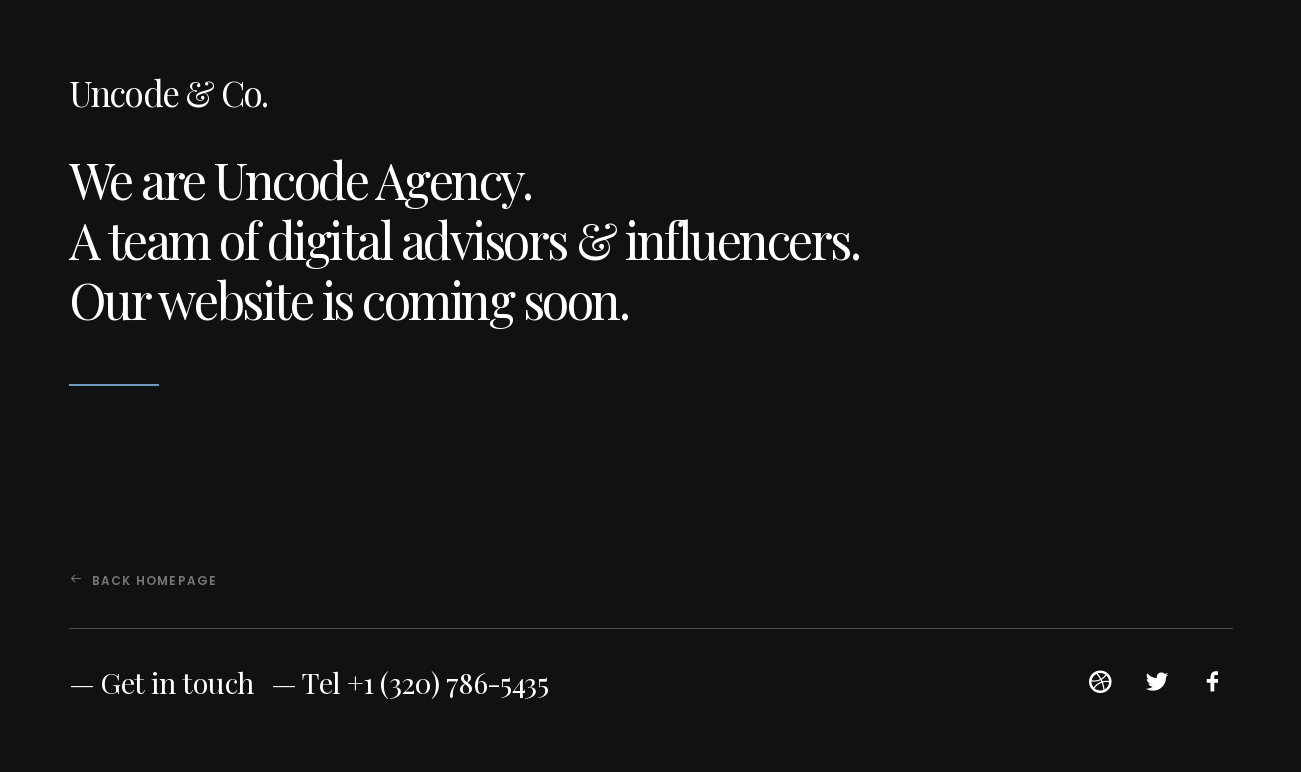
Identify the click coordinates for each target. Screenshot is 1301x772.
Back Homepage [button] (144, 580)
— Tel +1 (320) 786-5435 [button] (409, 682)
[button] (1100, 689)
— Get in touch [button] (161, 682)
